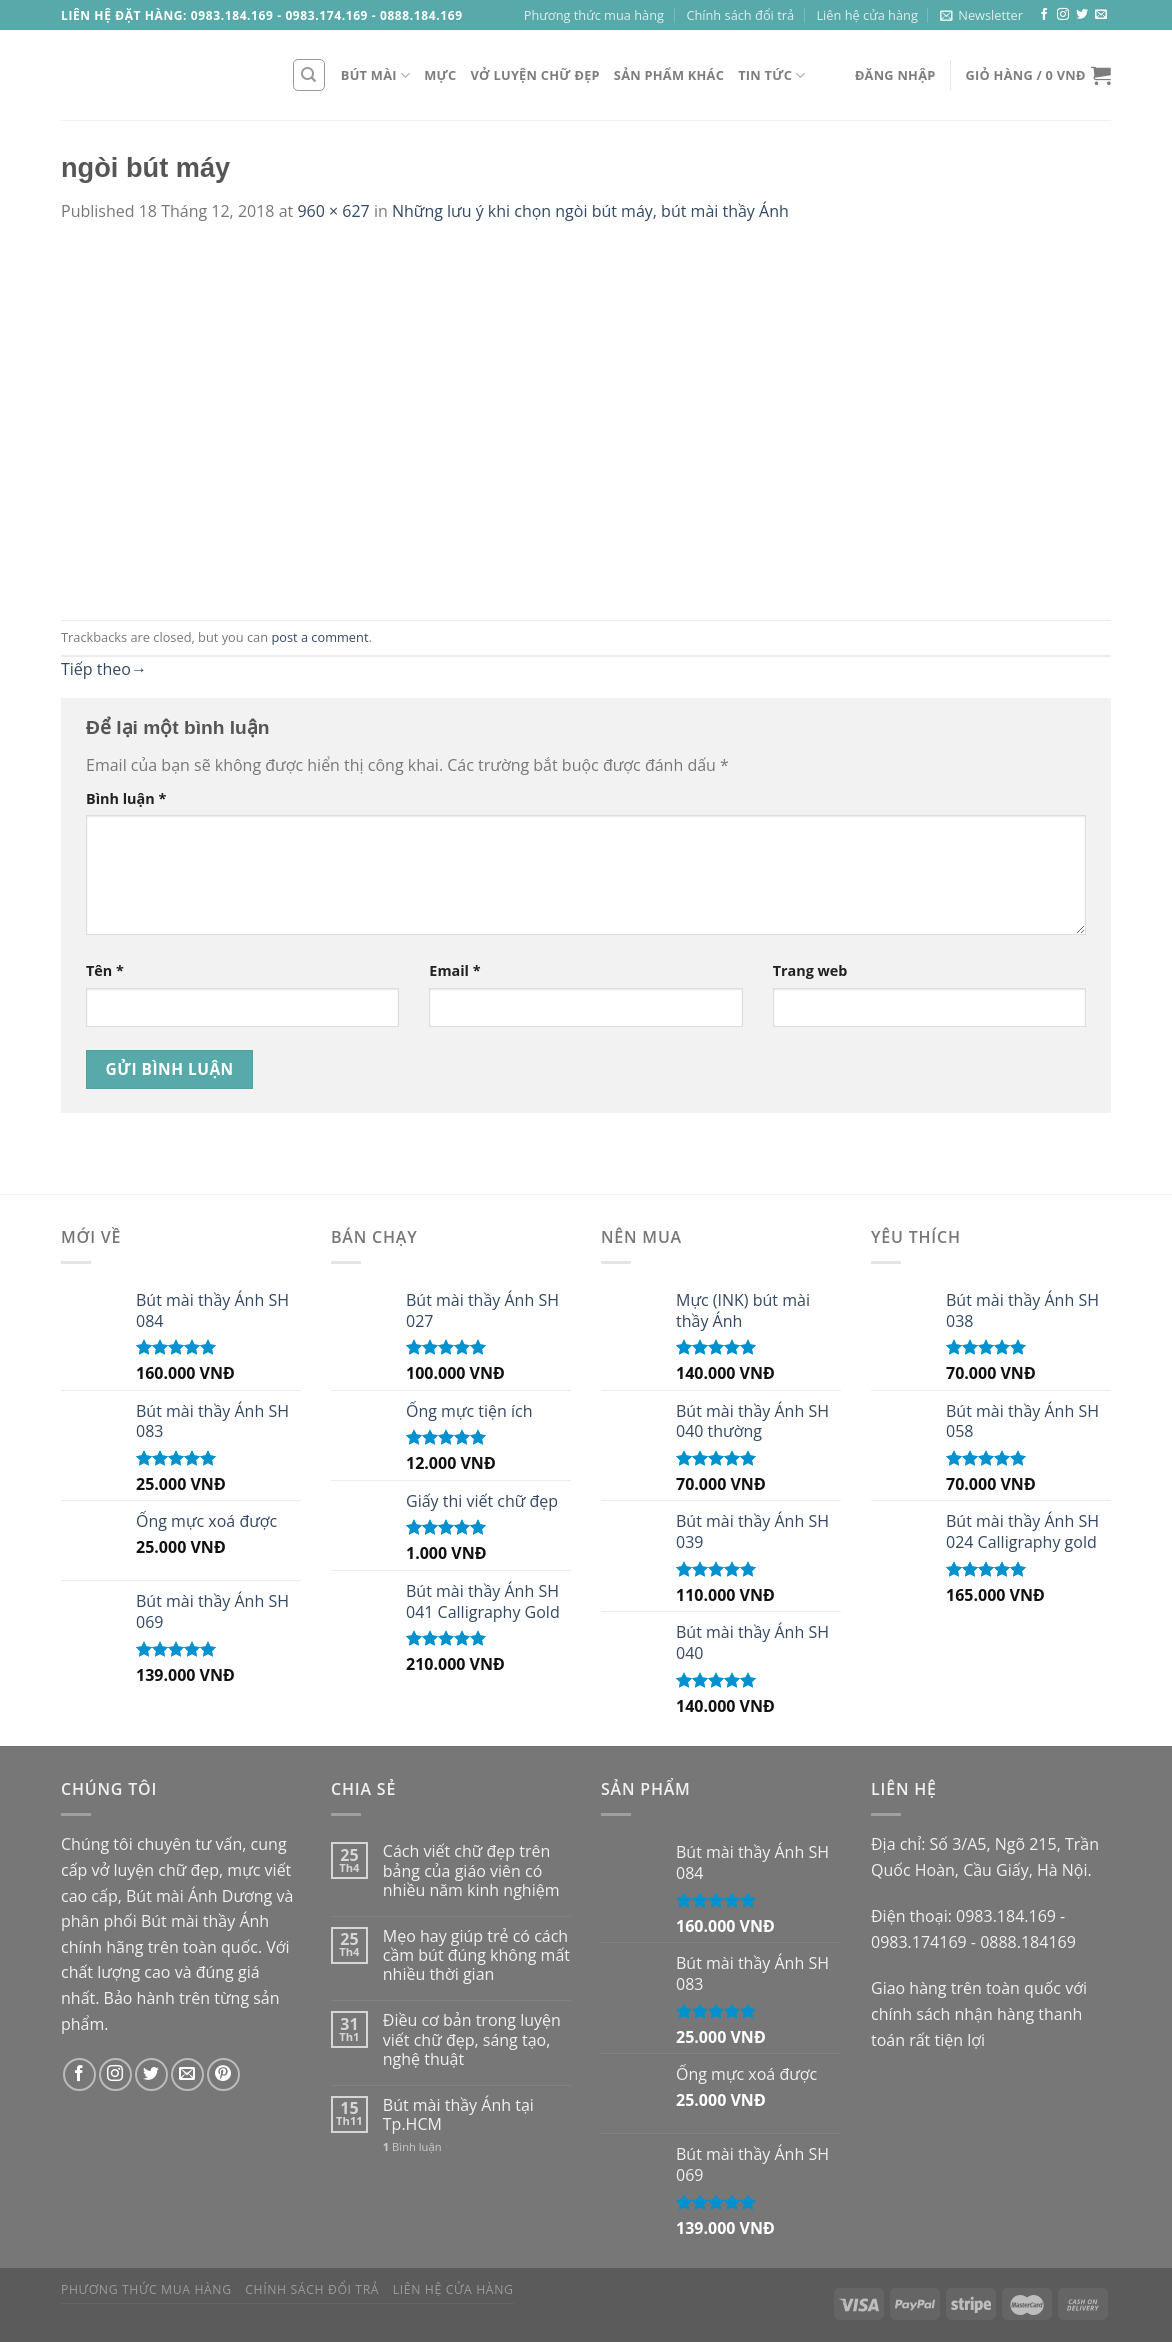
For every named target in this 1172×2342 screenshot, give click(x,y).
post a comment (319, 637)
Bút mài (375, 75)
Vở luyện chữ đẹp (535, 75)
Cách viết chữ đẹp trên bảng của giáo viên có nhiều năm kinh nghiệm (471, 1871)
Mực (440, 75)
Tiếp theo (104, 669)
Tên (105, 970)
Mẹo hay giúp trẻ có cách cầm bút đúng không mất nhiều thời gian (476, 1956)
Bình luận (126, 798)
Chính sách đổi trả (740, 15)
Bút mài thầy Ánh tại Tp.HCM (458, 2115)
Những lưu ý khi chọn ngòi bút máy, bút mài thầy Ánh (590, 211)
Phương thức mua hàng (594, 15)
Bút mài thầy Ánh (205, 1921)
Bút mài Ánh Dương (199, 1896)
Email (454, 970)
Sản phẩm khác (669, 75)
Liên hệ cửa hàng (866, 15)
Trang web (810, 970)
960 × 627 (333, 211)
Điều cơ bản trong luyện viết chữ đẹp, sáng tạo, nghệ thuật (472, 2040)
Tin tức (772, 75)
